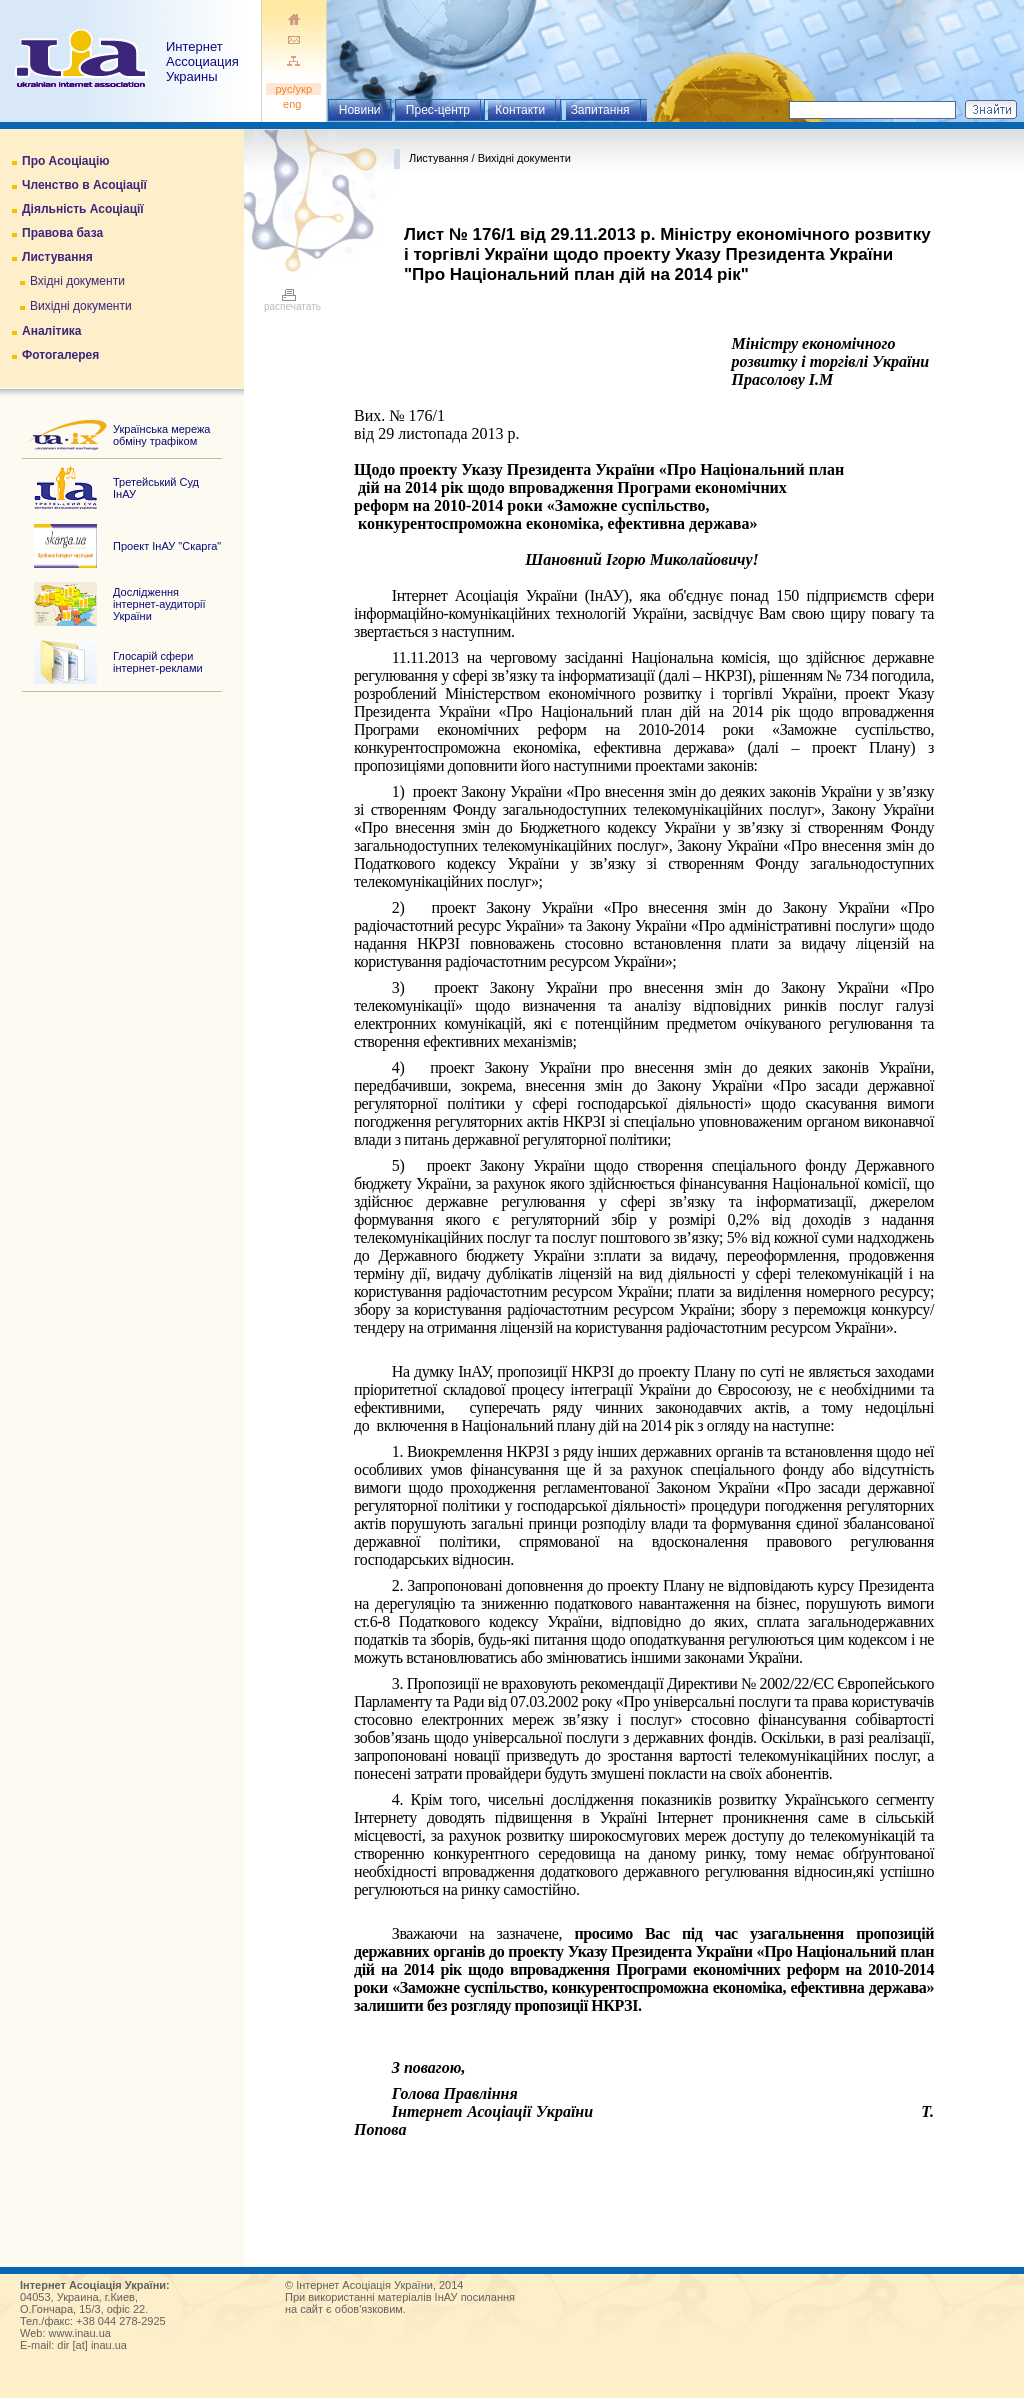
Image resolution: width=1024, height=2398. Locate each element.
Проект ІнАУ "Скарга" (167, 546)
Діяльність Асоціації (83, 209)
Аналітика (51, 331)
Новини (360, 110)
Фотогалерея (60, 355)
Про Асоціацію (65, 161)
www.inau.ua (80, 2333)
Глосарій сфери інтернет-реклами (158, 662)
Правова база (62, 233)
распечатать (292, 302)
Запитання (600, 110)
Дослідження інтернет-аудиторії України (159, 604)
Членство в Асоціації (84, 185)
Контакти (520, 110)
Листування (57, 257)
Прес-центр (438, 110)
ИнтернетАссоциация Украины (202, 61)
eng (294, 104)
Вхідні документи (77, 281)
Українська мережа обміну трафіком (161, 435)
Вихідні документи (81, 306)
